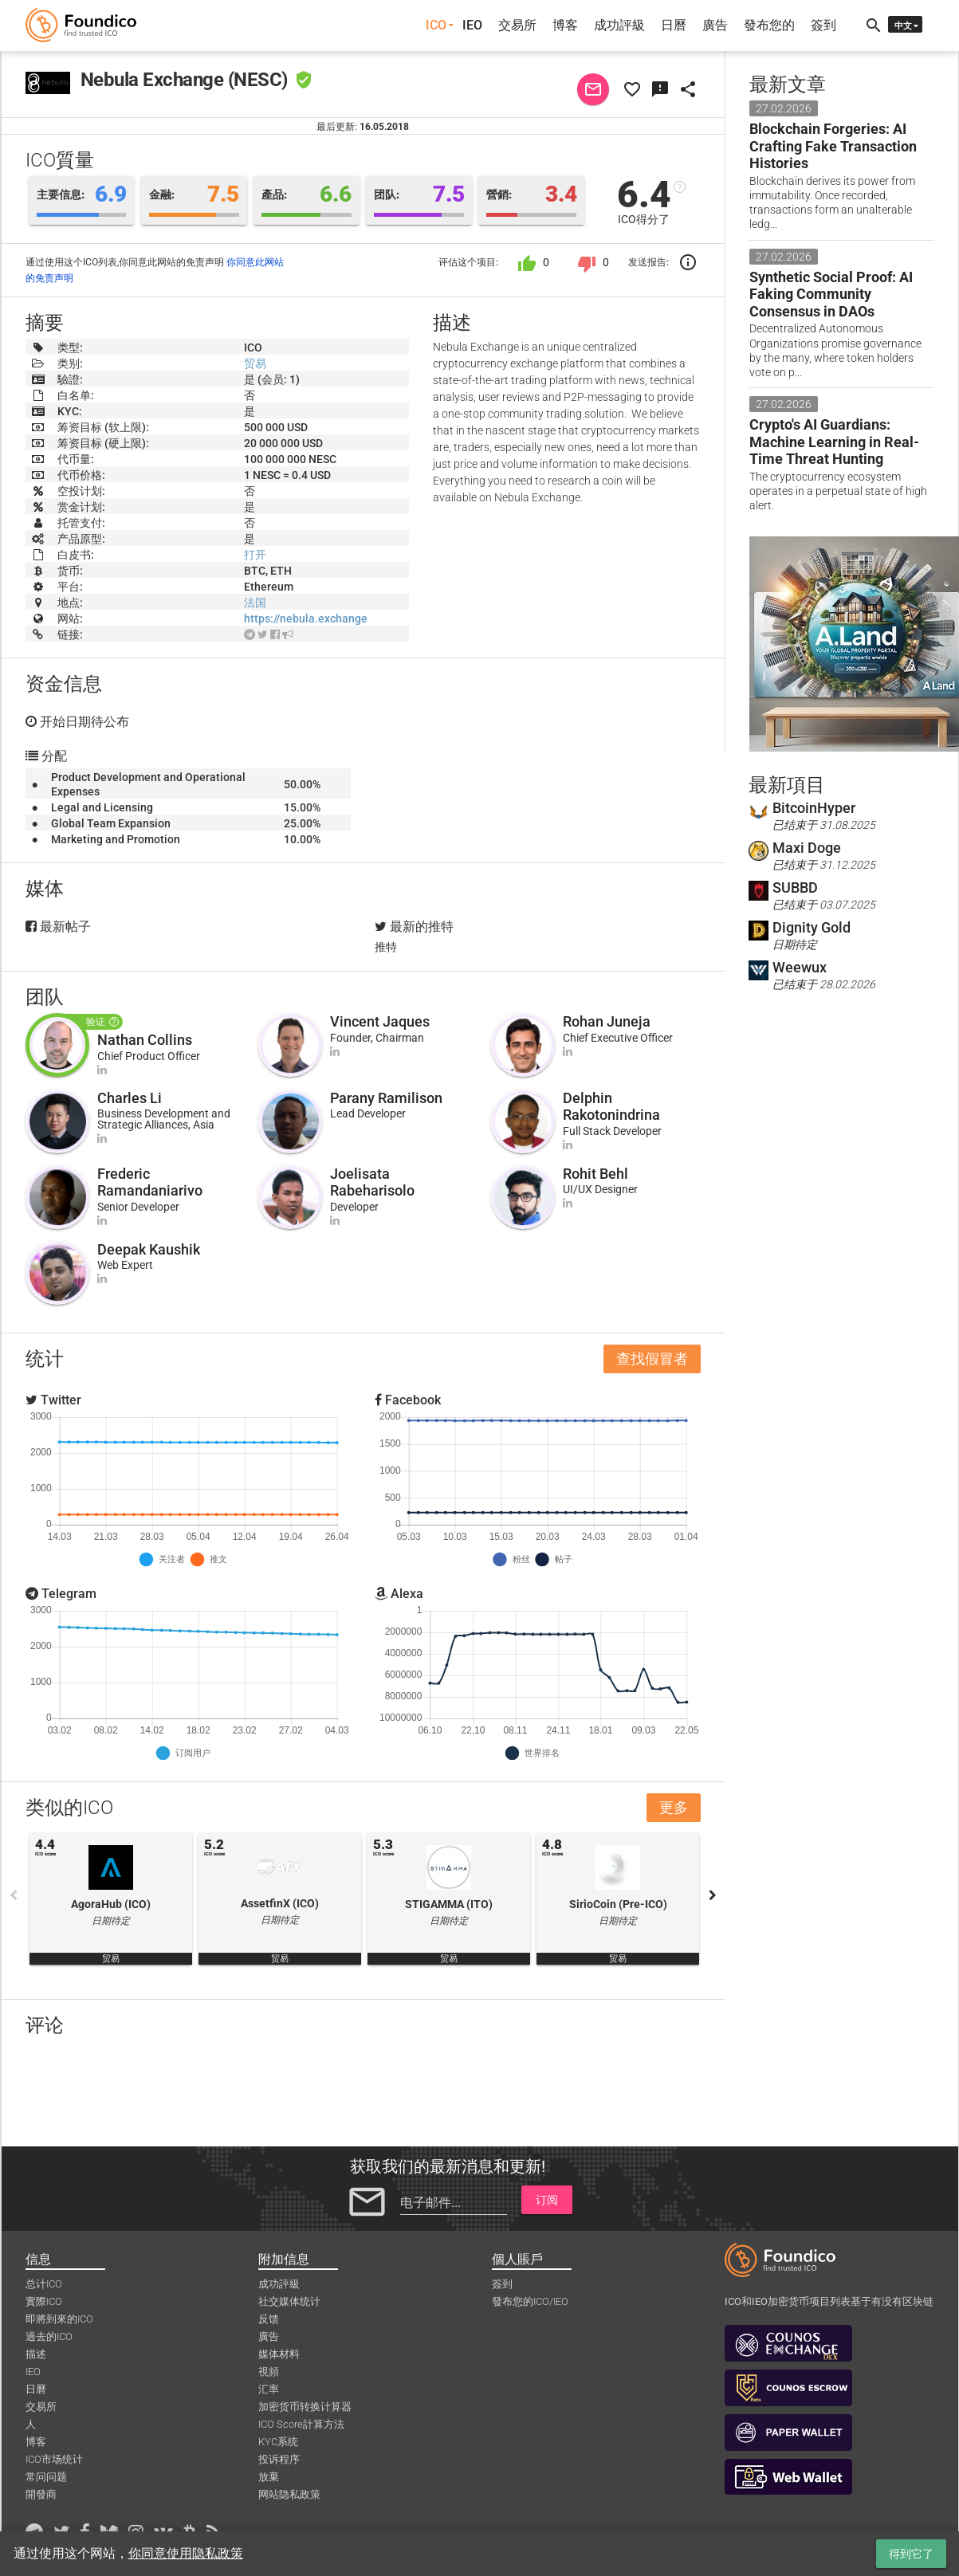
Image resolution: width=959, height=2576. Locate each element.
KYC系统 (278, 2442)
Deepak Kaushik (148, 1249)
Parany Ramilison (386, 1098)
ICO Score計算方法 (301, 2424)
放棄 (268, 2477)
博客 (565, 25)
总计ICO (44, 2284)
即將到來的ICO (59, 2319)
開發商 (41, 2494)
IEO (472, 25)
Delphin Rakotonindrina (611, 1107)
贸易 (255, 363)
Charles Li (129, 1098)
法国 (255, 602)
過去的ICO (49, 2336)
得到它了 (911, 2553)
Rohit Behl (595, 1173)
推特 (386, 946)
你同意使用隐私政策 (185, 2553)
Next (713, 1895)
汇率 (268, 2389)
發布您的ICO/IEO (530, 2301)
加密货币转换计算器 (305, 2407)
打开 (255, 554)
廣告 (715, 25)
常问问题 (46, 2477)
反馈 (268, 2319)
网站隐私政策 (289, 2494)
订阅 (547, 2199)
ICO (436, 25)
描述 (36, 2354)
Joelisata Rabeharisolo (372, 1182)
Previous (14, 1895)
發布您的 (769, 25)
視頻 (268, 2372)
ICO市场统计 (54, 2459)
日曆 (673, 25)
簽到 (823, 25)
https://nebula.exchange (305, 618)
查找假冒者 (652, 1358)
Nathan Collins (144, 1039)
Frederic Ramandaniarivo (149, 1182)
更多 (673, 1807)
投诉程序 (279, 2459)
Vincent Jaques (380, 1021)
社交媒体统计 (289, 2301)
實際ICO (44, 2301)
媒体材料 (279, 2354)
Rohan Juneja (606, 1021)
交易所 (517, 25)
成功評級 (619, 25)
